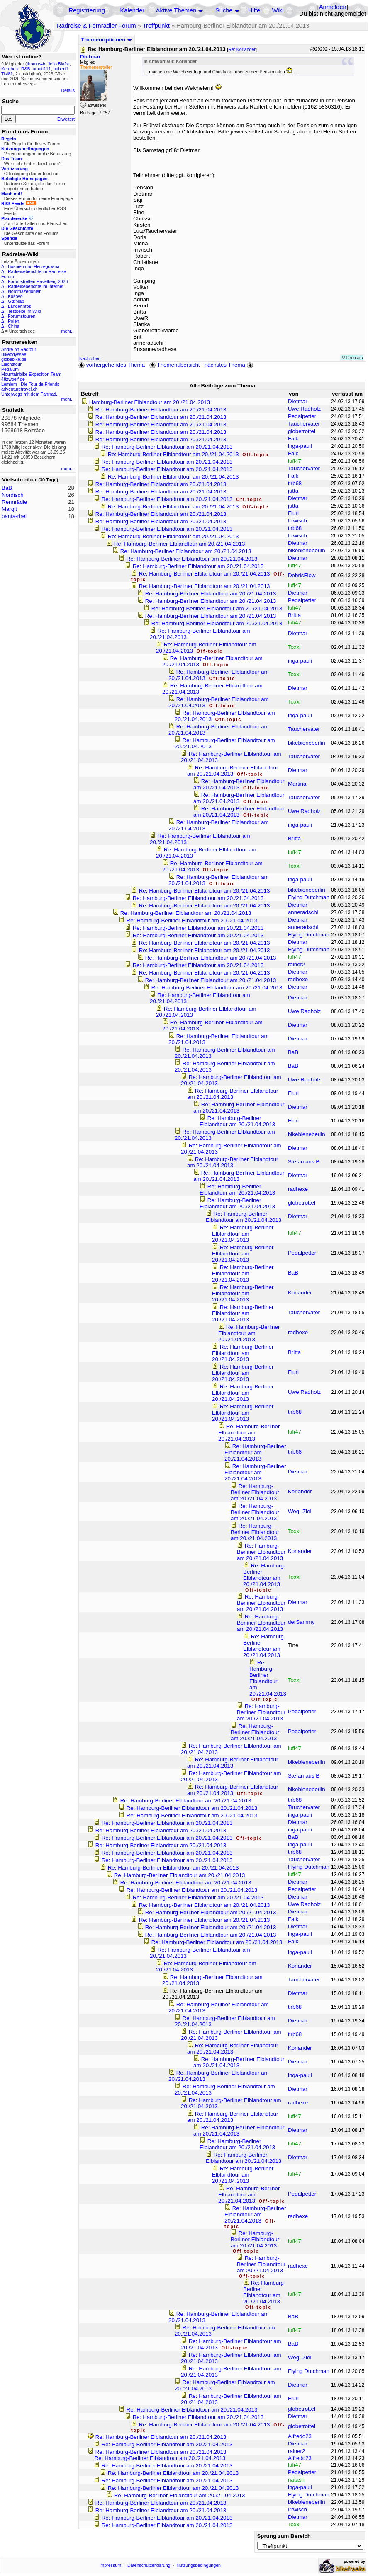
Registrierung (87, 10)
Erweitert (66, 118)
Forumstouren (21, 316)
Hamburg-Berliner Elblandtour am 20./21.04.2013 (149, 402)
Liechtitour (11, 364)
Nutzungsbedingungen (198, 2565)
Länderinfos (19, 306)
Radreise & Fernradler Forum (96, 25)
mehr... (68, 331)
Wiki (278, 10)
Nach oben (90, 358)
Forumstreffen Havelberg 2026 (38, 281)
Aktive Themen (176, 10)
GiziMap (16, 301)
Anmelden (332, 7)
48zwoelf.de (13, 379)
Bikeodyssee (13, 354)
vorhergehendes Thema (111, 365)
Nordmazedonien (24, 291)
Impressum (110, 2565)
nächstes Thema (230, 365)
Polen (13, 321)
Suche (224, 10)
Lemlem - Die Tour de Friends (30, 384)
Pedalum (10, 369)
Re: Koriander (242, 49)
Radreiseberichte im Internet (35, 286)
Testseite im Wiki (24, 311)
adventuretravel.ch (19, 389)
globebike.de (13, 359)
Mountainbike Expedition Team (31, 374)
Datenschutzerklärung (149, 2565)
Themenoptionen (106, 39)
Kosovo (15, 296)
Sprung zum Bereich (284, 2536)
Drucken (352, 357)
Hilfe (254, 10)
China (13, 326)
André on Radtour (18, 349)
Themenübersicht (174, 365)
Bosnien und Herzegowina (33, 266)
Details (68, 90)
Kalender (132, 10)
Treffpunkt (156, 25)
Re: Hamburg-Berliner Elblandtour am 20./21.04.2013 (161, 409)
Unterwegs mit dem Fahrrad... (30, 394)
